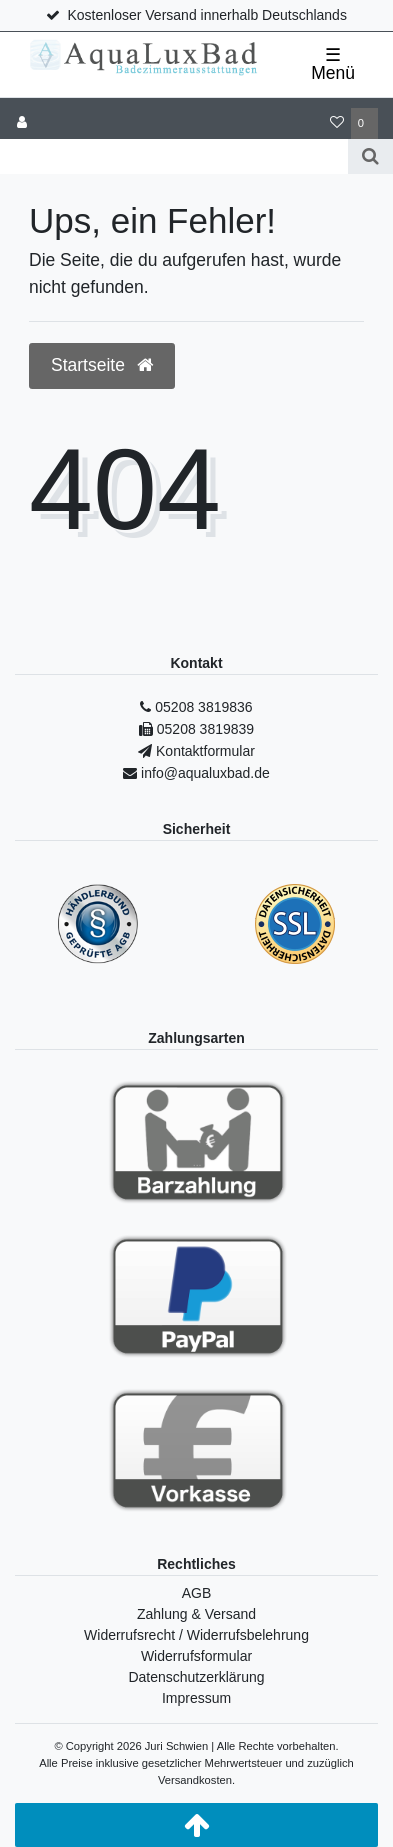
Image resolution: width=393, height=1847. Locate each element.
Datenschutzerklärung (196, 1677)
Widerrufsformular (196, 1656)
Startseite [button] (102, 365)
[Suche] (370, 156)
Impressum (196, 1698)
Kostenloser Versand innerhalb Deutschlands (206, 15)
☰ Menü (333, 64)
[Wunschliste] (337, 123)
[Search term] (174, 156)
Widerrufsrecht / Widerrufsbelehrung (196, 1635)
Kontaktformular (203, 751)
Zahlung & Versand (196, 1614)
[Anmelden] (22, 123)
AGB (197, 1593)
